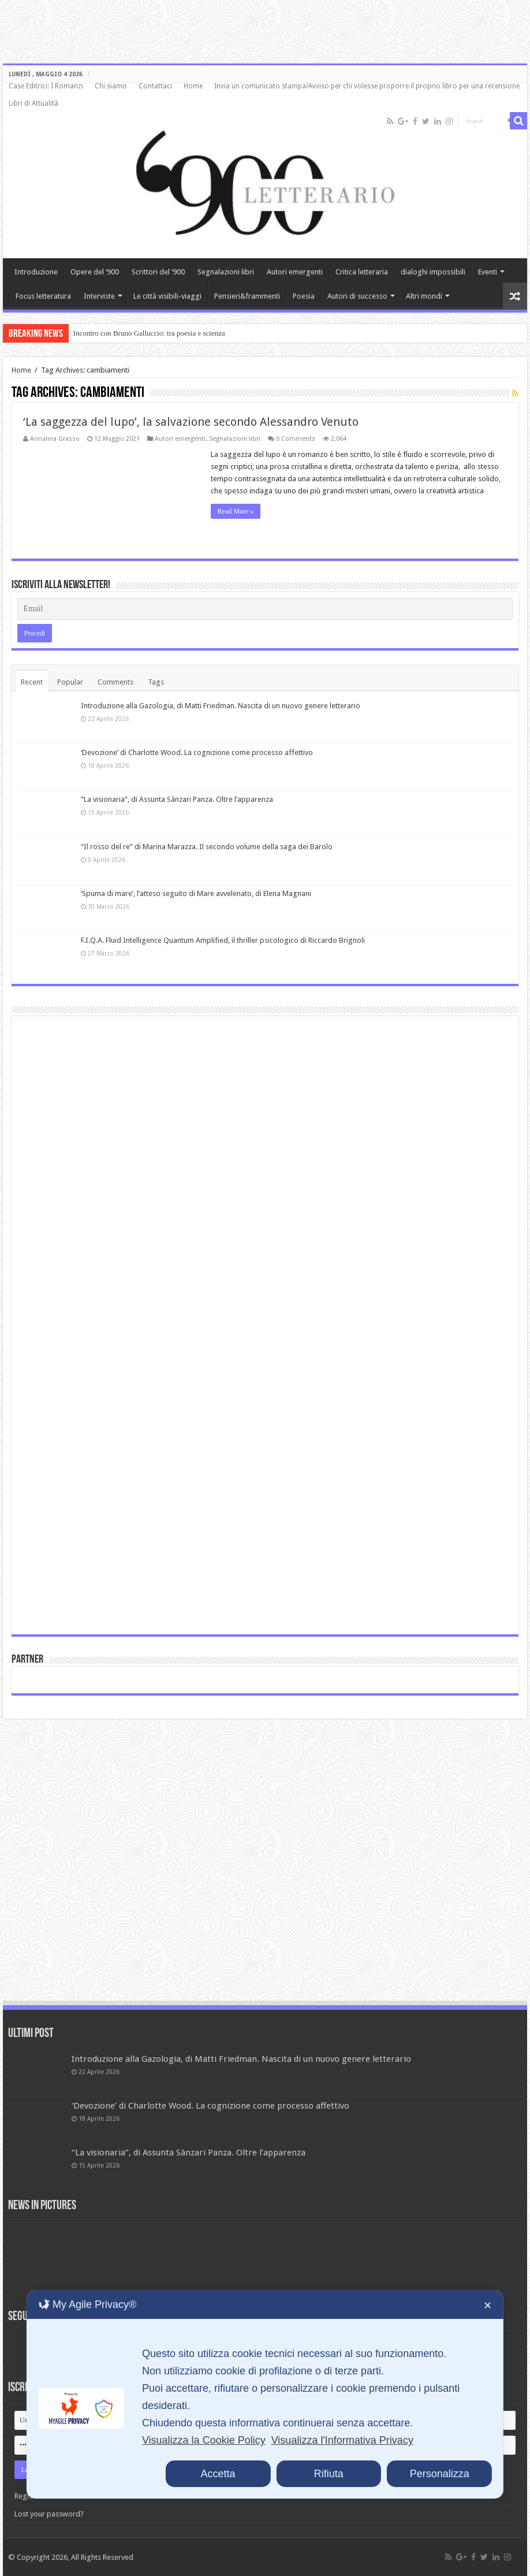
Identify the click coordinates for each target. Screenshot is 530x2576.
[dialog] (265, 2394)
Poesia (304, 296)
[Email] (265, 609)
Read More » (236, 511)
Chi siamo (111, 86)
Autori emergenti (295, 271)
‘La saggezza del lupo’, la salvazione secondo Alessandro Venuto (191, 422)
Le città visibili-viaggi (167, 296)
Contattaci (155, 86)
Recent (32, 682)
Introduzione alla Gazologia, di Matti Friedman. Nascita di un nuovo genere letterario (220, 705)
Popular (70, 682)
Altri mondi (424, 296)
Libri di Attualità (33, 103)
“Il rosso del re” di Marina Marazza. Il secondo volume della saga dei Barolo (207, 846)
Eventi (487, 271)
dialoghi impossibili (433, 271)
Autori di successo (357, 296)
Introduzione (36, 271)
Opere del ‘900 (94, 271)
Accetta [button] (217, 2474)
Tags (156, 682)
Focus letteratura (43, 296)
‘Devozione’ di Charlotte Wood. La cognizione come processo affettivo (197, 752)
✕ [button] (487, 2305)
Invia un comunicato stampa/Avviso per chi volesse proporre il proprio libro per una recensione (367, 86)
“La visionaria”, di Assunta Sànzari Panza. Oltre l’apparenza (177, 799)
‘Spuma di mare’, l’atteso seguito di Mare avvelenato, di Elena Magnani (196, 893)
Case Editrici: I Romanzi (46, 86)
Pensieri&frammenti (247, 296)
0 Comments (295, 439)
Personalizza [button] (439, 2474)
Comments (115, 682)
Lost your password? (49, 2514)
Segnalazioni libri (225, 271)
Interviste (99, 296)
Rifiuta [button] (329, 2474)
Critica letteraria (361, 271)
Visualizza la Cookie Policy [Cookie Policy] (204, 2440)
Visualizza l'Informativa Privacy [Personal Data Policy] (342, 2440)
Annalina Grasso (55, 439)
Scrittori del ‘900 (158, 271)
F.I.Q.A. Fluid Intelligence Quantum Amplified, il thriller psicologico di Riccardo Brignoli (223, 940)
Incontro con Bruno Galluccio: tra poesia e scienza (149, 333)
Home (193, 86)
